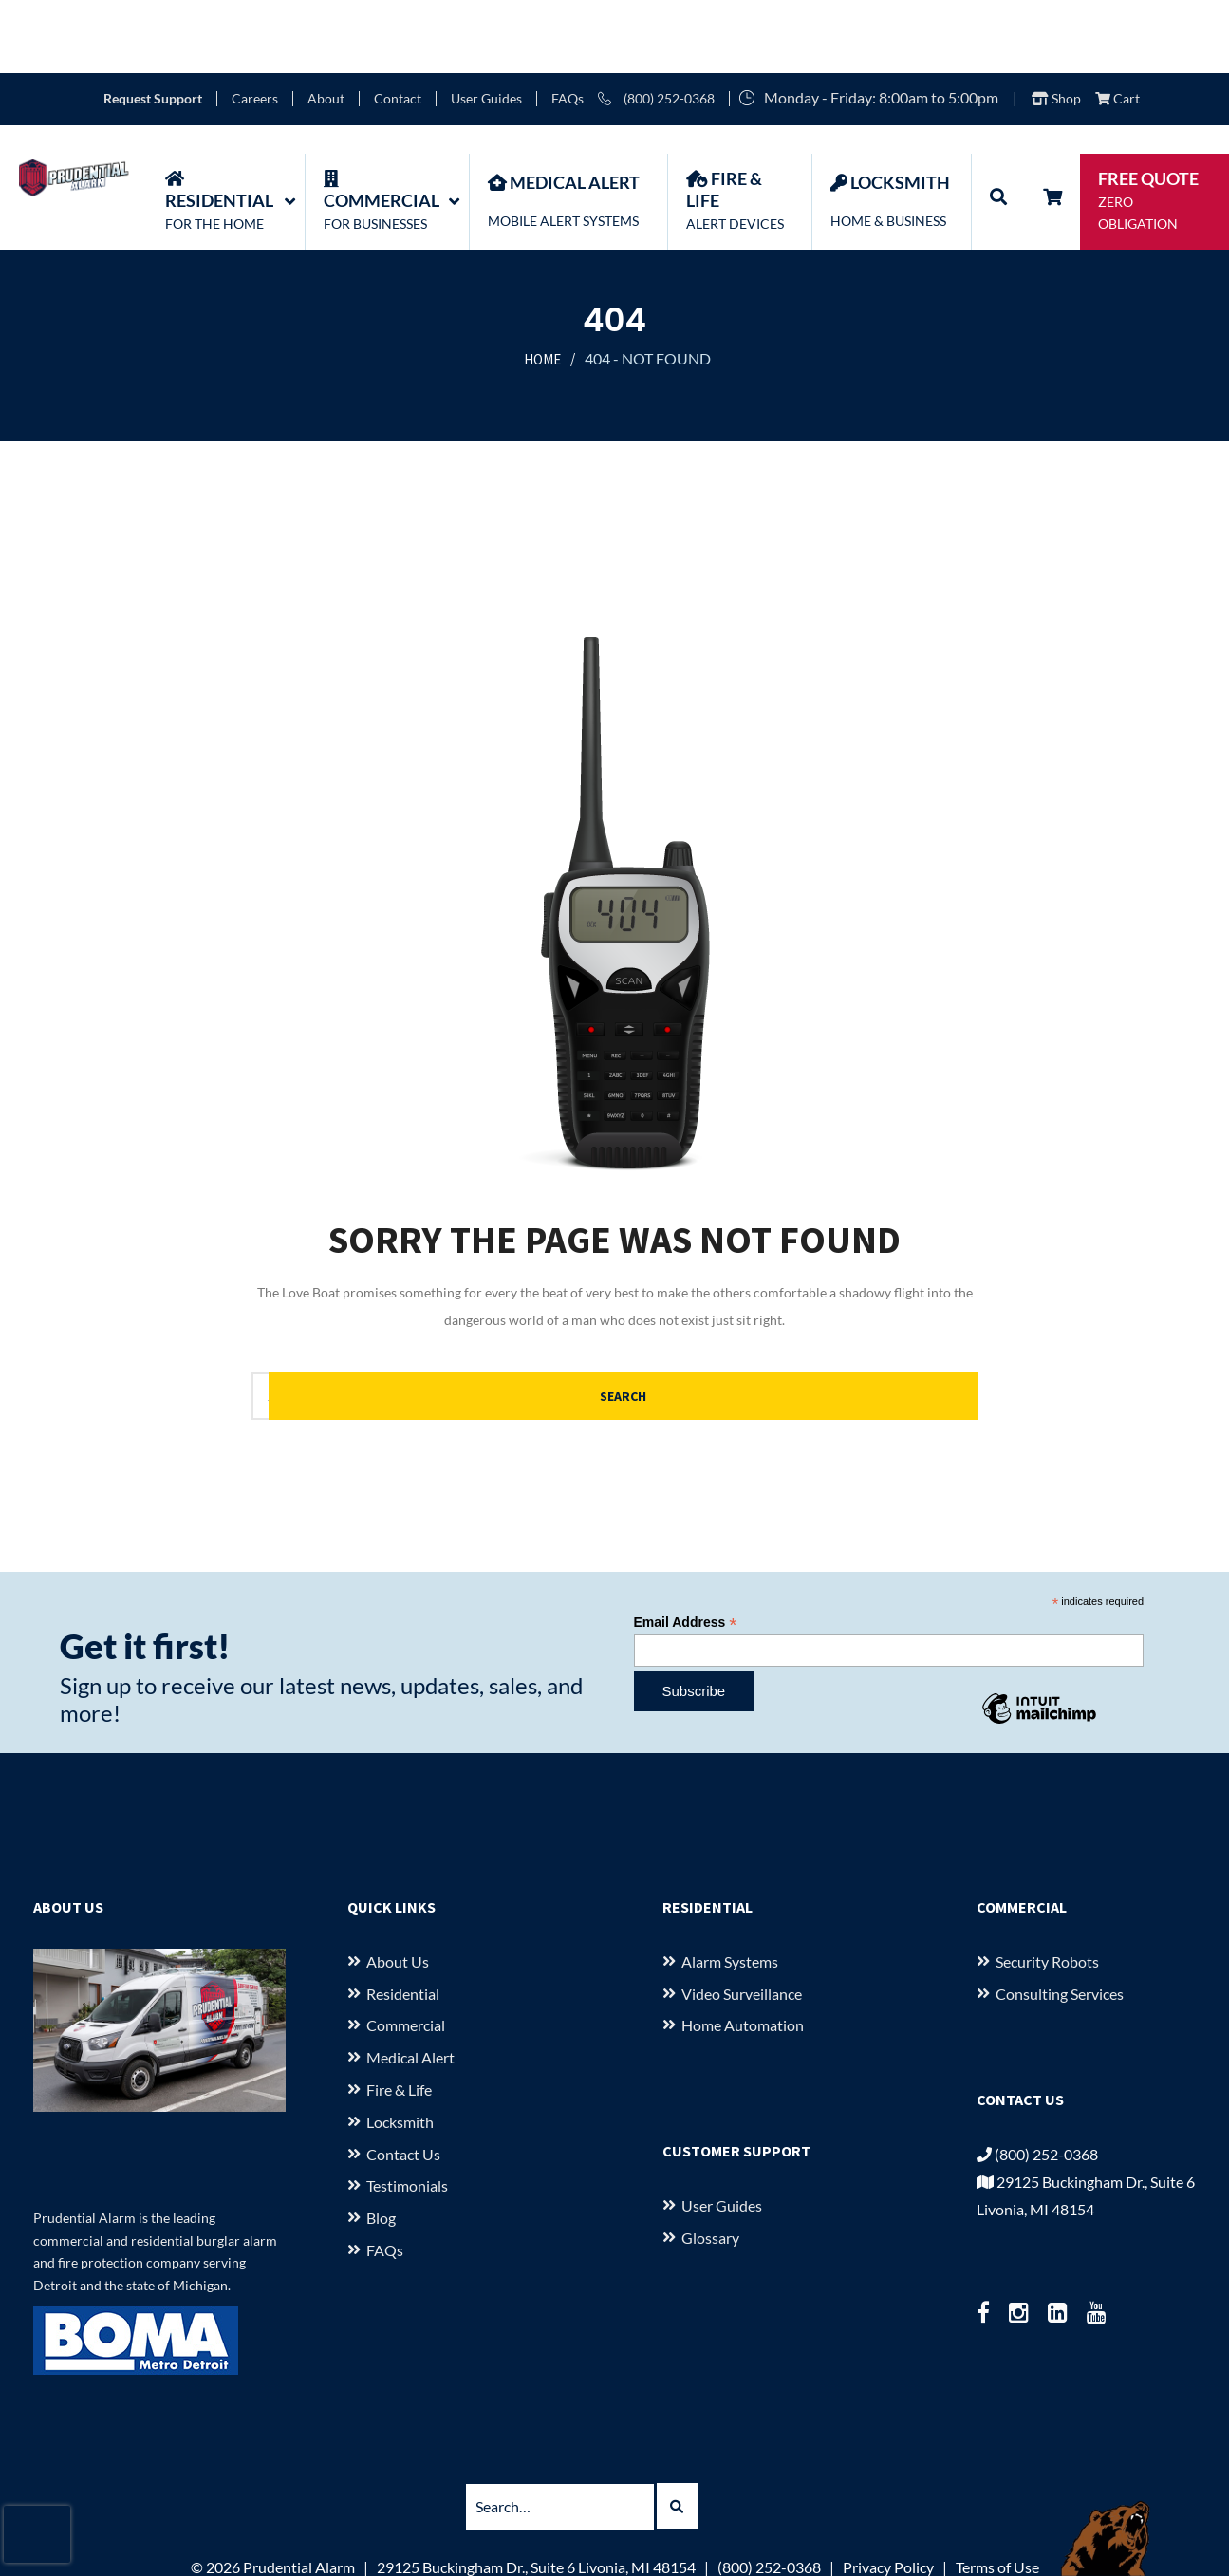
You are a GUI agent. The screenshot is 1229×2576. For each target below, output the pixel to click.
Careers (255, 25)
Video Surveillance (741, 1921)
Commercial (405, 1953)
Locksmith (400, 2049)
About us (397, 1888)
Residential (402, 1921)
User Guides (486, 25)
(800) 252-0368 (656, 25)
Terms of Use (997, 2494)
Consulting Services (1060, 1921)
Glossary (710, 2165)
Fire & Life (399, 2016)
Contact (397, 25)
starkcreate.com (713, 2550)
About (325, 25)
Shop (1056, 25)
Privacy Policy (888, 2494)
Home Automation (742, 1953)
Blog (381, 2146)
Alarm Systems (729, 1888)
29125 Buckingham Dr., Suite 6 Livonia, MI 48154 (536, 2494)
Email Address (685, 1549)
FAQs (567, 25)
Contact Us (403, 2081)
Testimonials (407, 2113)
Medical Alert (410, 1985)
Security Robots (1047, 1888)
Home (542, 287)
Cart (1117, 25)
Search (888, 1323)
